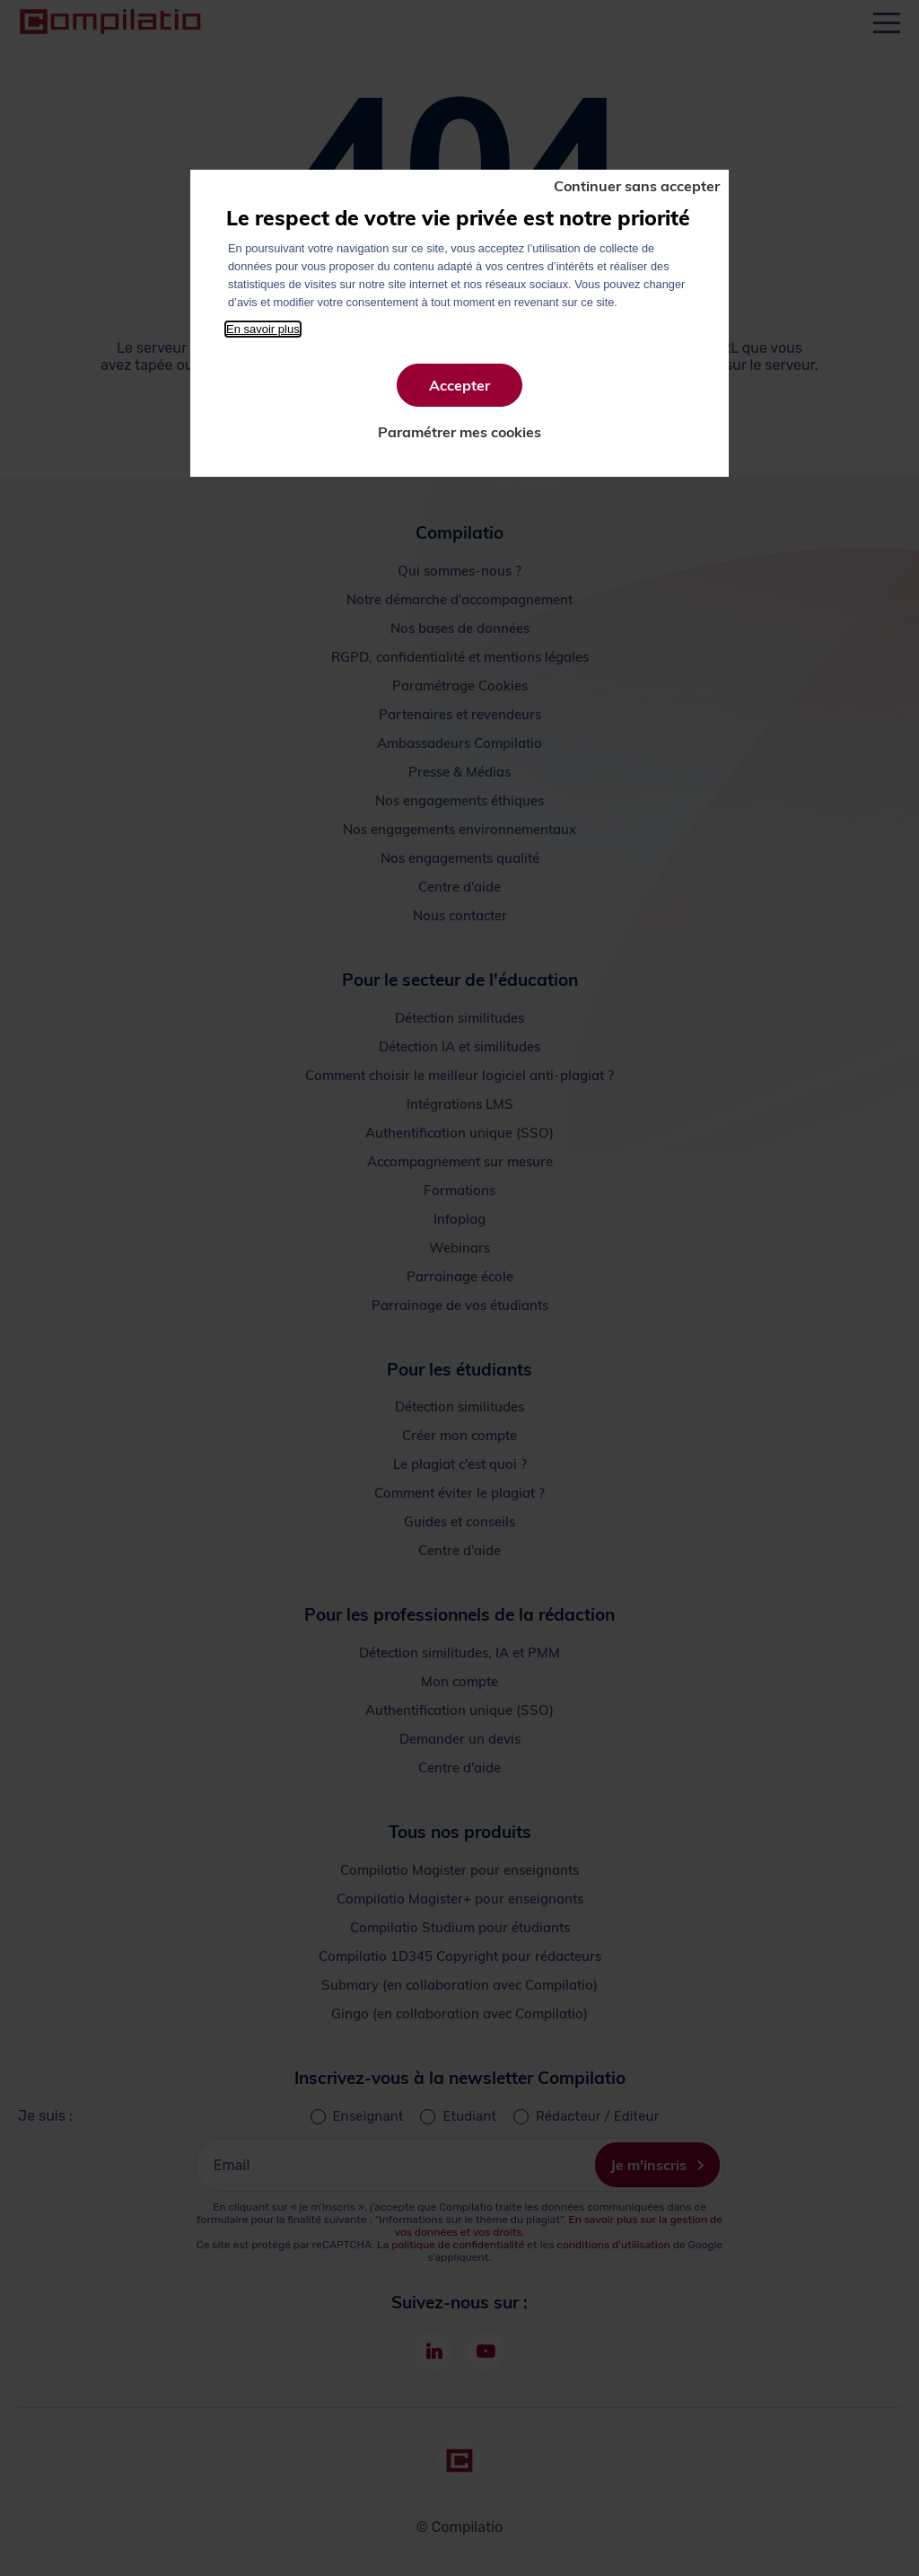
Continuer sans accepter (637, 186)
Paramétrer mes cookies (459, 432)
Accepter (459, 385)
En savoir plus (263, 329)
